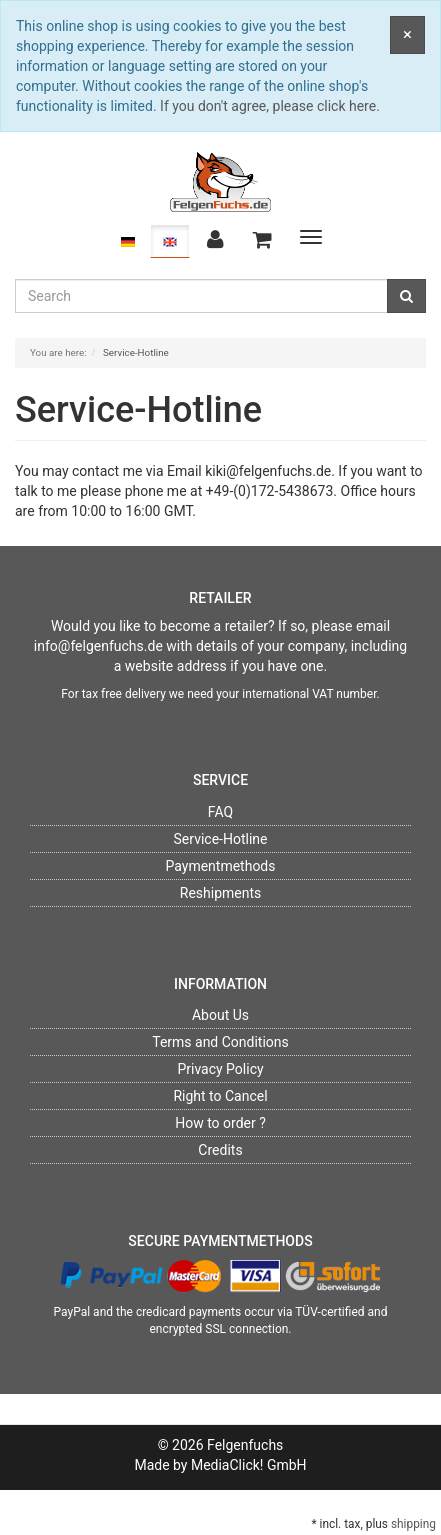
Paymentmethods (220, 866)
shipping (413, 1524)
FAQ (220, 812)
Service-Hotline (221, 839)
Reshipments (221, 893)
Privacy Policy (220, 1069)
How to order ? (220, 1123)
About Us (220, 1015)
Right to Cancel (220, 1096)
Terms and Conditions (220, 1042)
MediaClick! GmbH (249, 1465)
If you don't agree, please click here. (270, 106)
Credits (220, 1150)
